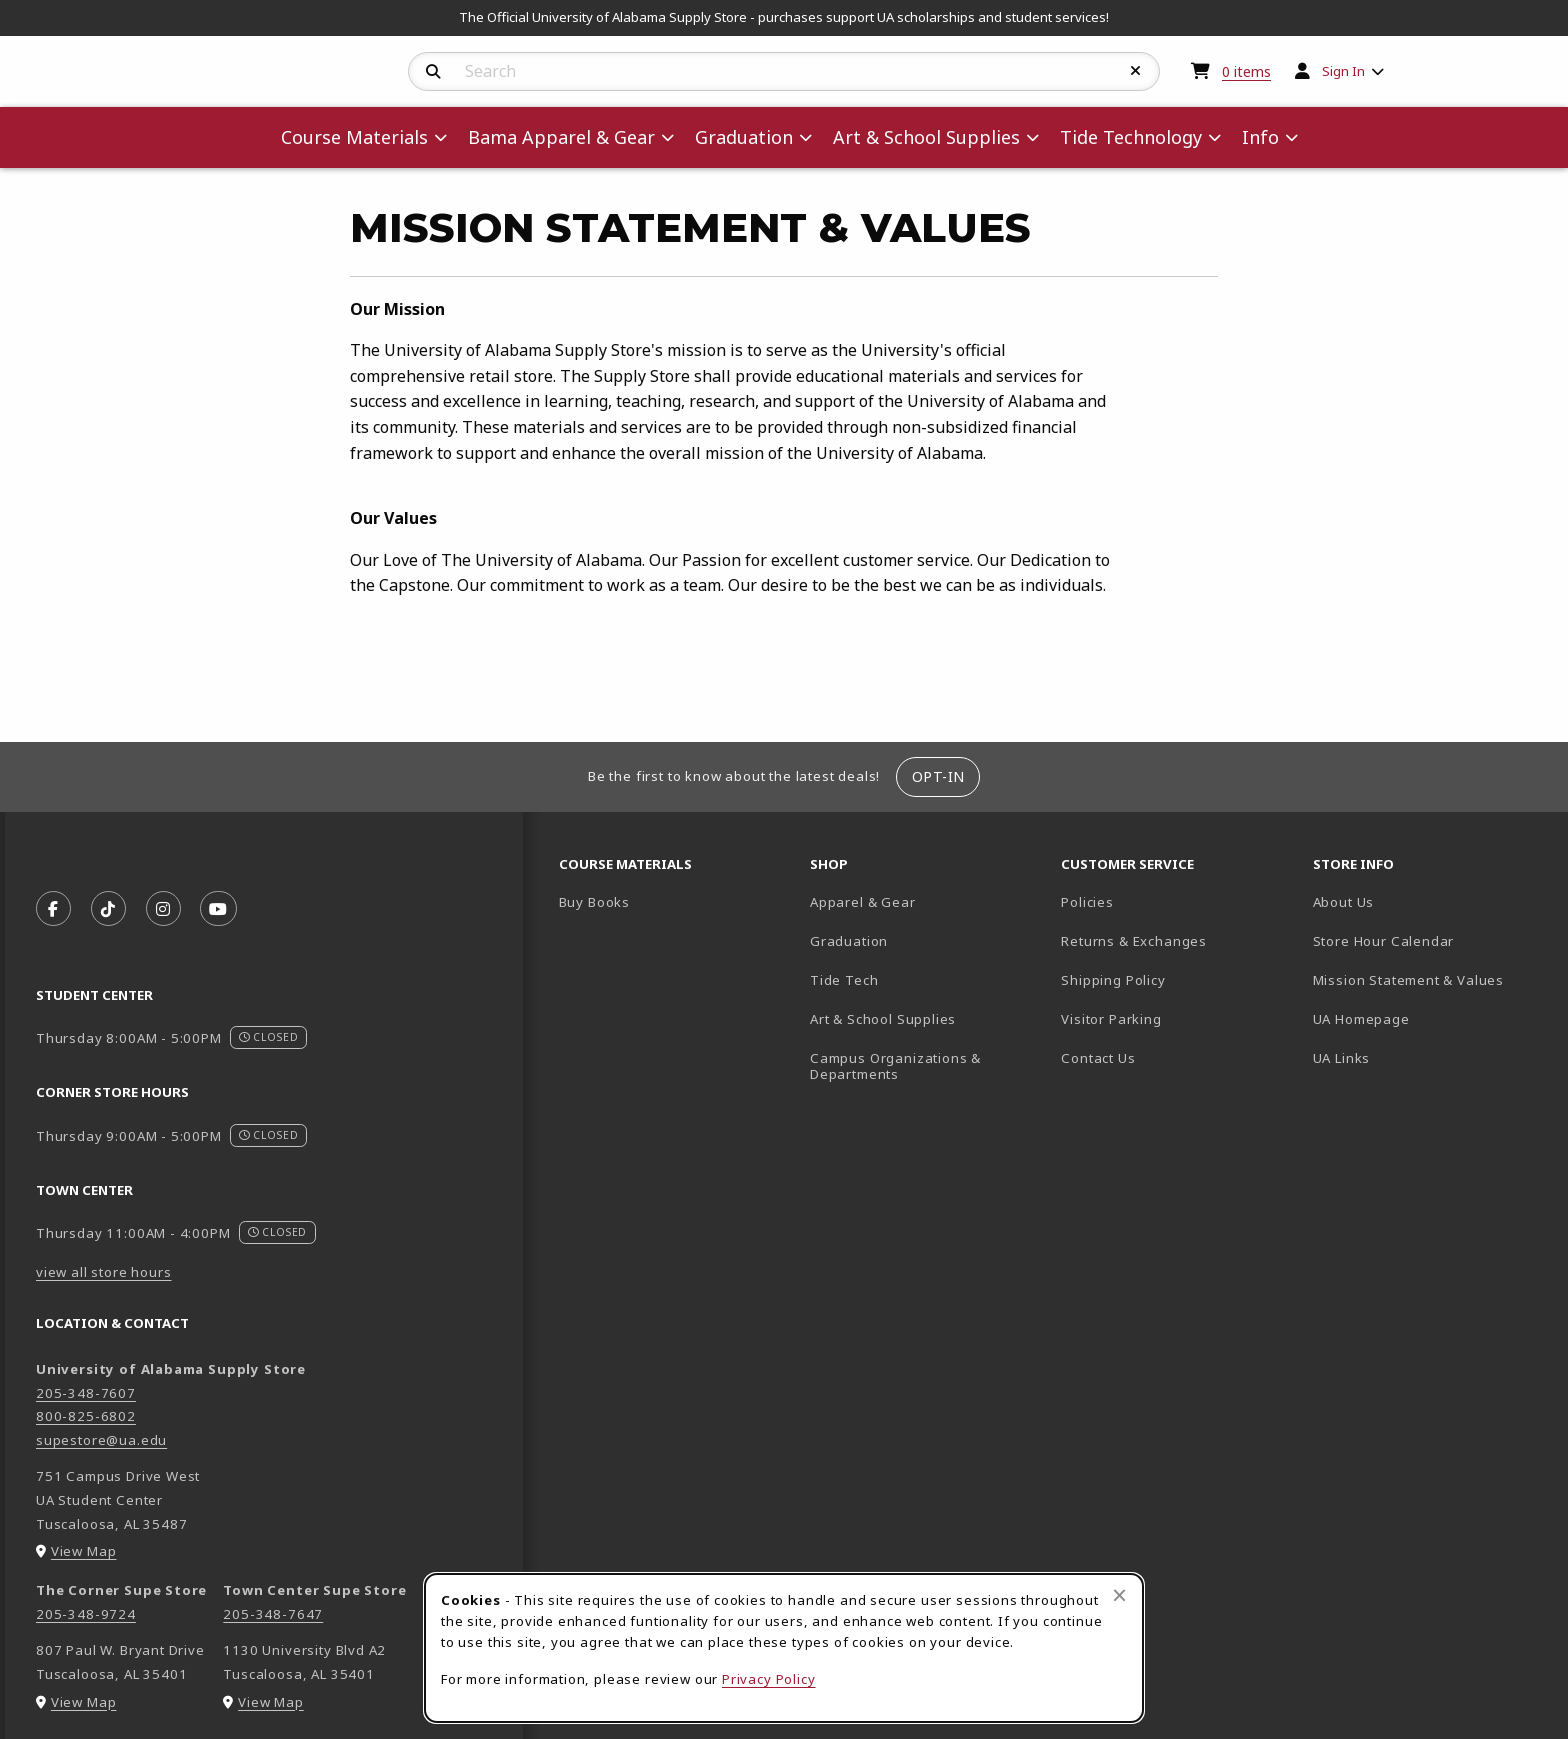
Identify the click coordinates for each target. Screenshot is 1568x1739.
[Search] (433, 72)
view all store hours (104, 1272)
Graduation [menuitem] (744, 137)
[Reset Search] (1136, 71)
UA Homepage (1430, 1018)
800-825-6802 (86, 1416)
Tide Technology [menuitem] (1131, 137)
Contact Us (1098, 1058)
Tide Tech (844, 980)
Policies (1087, 902)
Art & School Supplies (883, 1019)
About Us (1344, 902)
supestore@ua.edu (101, 1440)
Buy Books (594, 902)
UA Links (1342, 1058)
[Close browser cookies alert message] (1119, 1595)
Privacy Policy (769, 1679)
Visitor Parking (1111, 1019)
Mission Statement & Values (1408, 980)
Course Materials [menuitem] (354, 137)
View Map (84, 1551)
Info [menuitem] (1260, 137)
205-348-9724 (86, 1614)
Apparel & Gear (863, 902)
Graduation (849, 941)
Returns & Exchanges (1134, 941)
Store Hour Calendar (1430, 940)
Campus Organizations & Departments (924, 1066)
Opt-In (938, 776)
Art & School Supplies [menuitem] (926, 137)
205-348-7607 (86, 1393)
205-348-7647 (273, 1614)
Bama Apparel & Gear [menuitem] (561, 137)
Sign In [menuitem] (1343, 71)
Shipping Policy (1113, 980)
